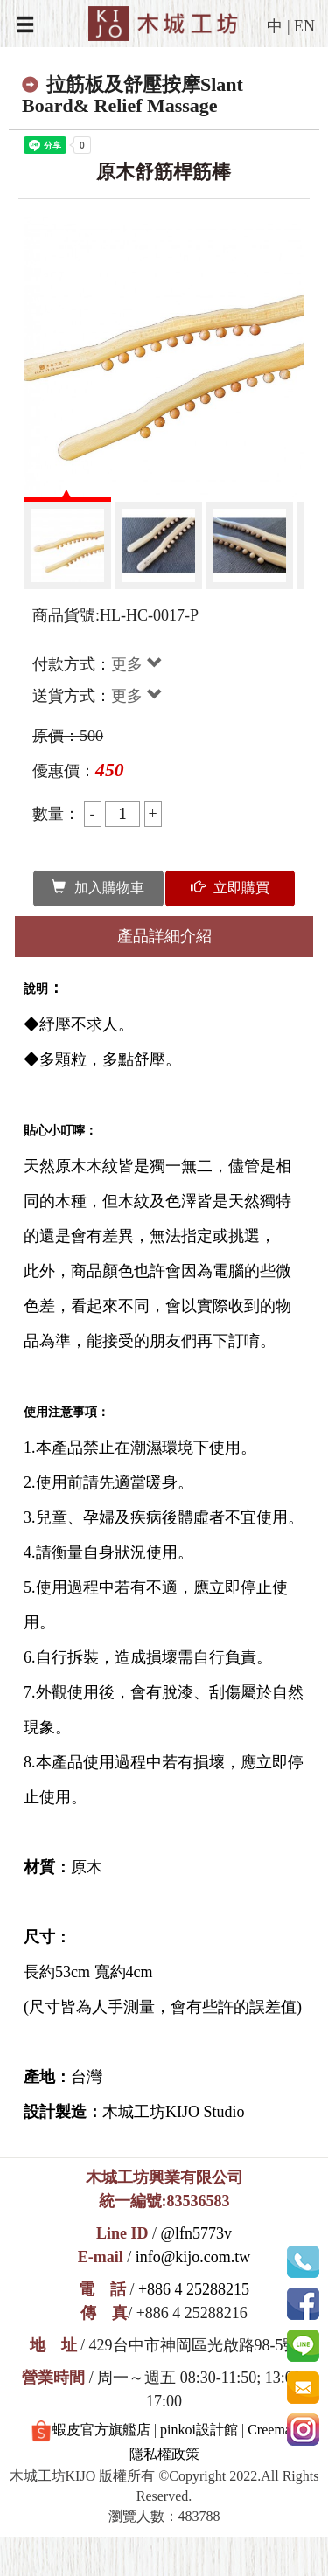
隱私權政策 (164, 2454)
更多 (137, 664)
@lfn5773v (196, 2233)
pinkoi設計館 (199, 2429)
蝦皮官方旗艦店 (90, 2431)
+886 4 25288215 (193, 2289)
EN (304, 26)
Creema (269, 2429)
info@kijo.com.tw (193, 2257)
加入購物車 (98, 887)
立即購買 (230, 887)
